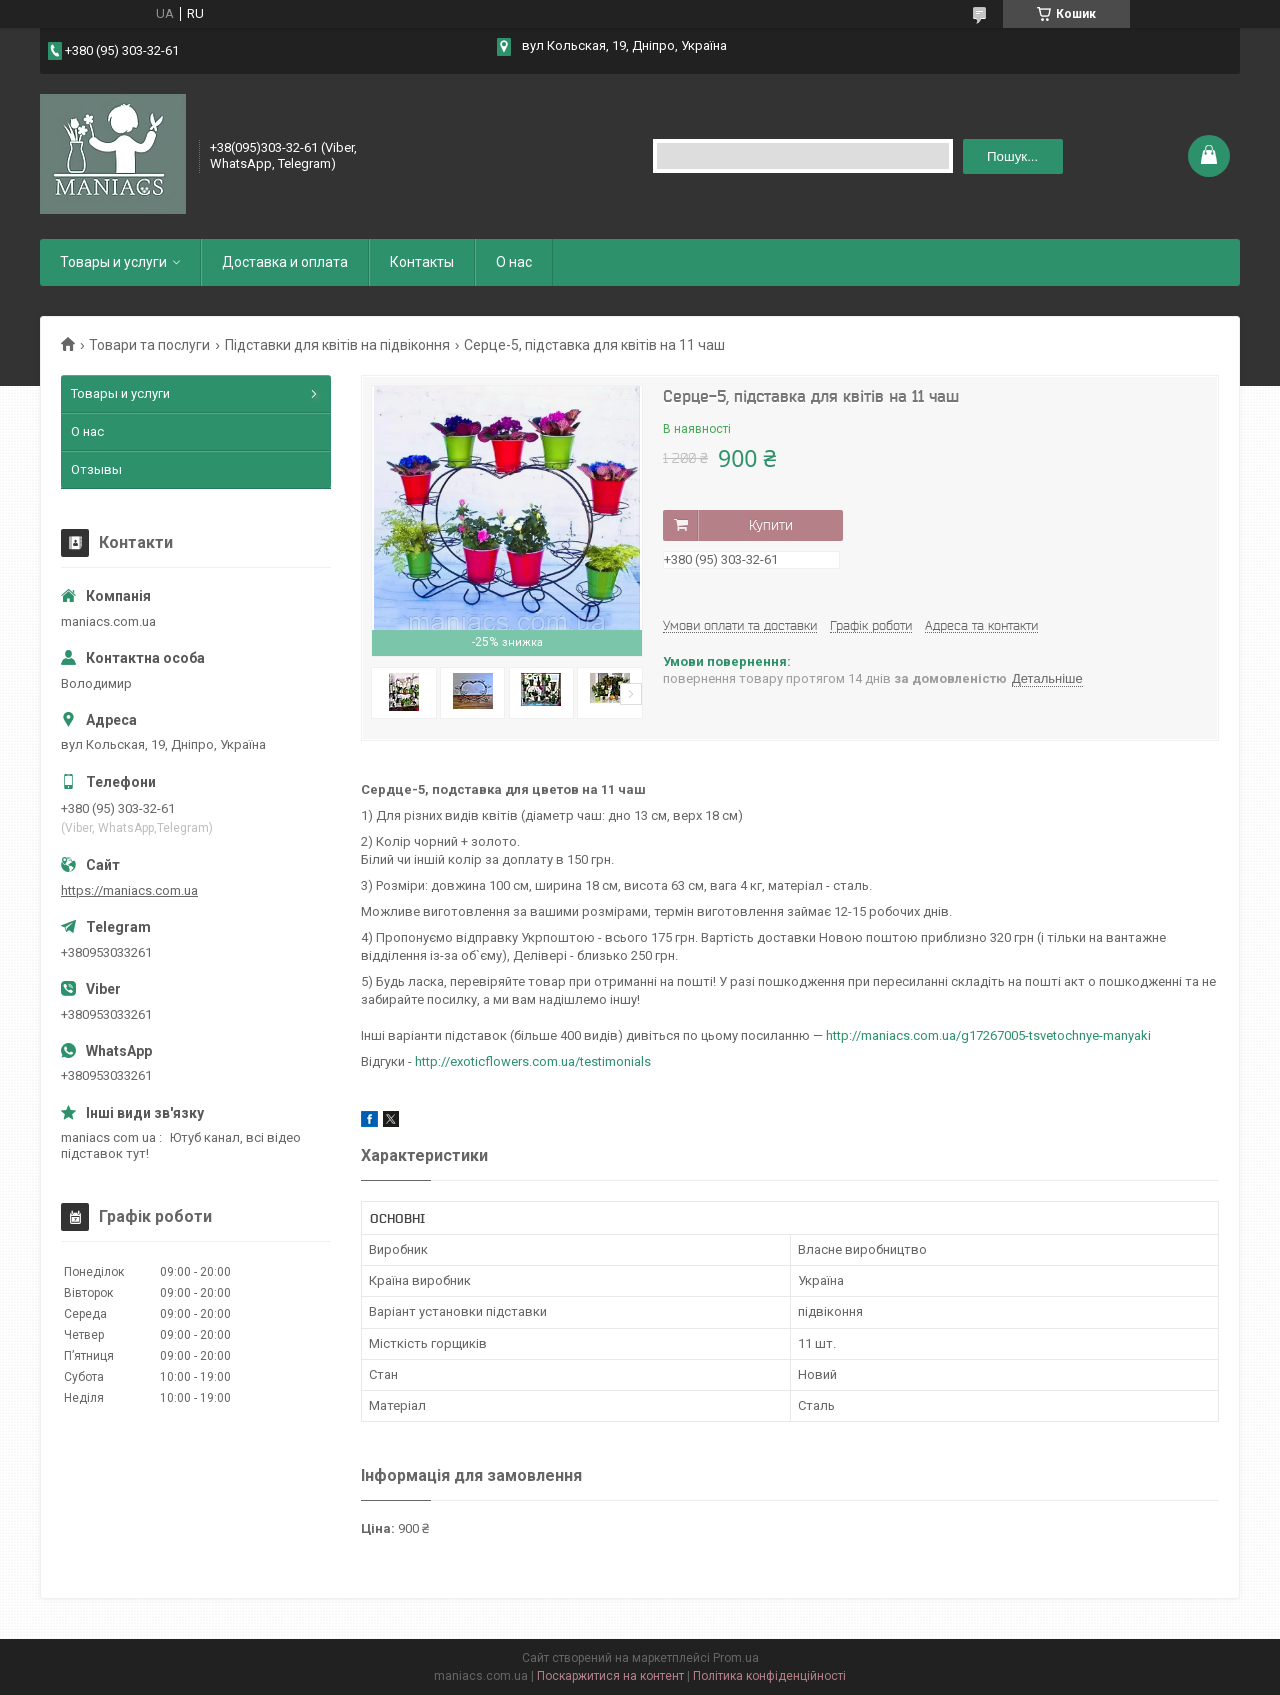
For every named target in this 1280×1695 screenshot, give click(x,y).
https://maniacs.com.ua (129, 890)
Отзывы (96, 469)
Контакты (422, 262)
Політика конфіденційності (769, 1676)
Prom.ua (736, 1658)
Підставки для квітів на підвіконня (337, 345)
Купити (771, 525)
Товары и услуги (113, 262)
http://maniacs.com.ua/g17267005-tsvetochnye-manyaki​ (988, 1035)
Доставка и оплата (285, 262)
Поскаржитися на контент (610, 1676)
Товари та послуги (149, 345)
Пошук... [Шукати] (1012, 156)
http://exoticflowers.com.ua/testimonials (533, 1061)
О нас (514, 262)
